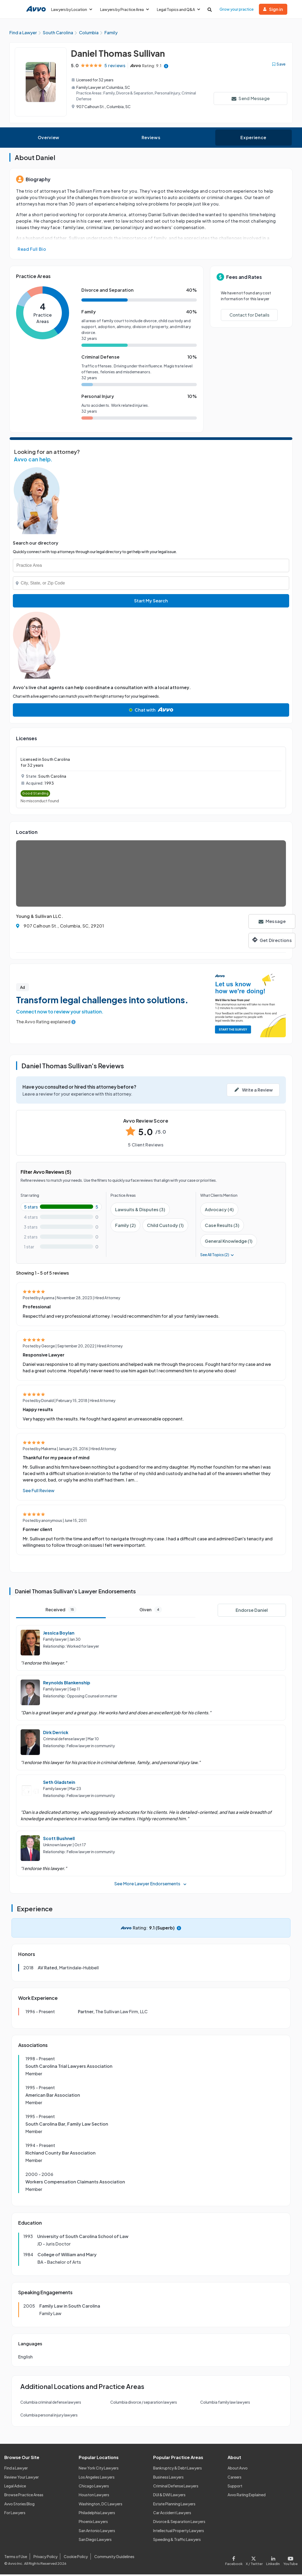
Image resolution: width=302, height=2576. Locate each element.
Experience (253, 139)
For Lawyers (14, 2514)
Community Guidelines (114, 2558)
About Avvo (238, 2469)
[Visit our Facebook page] (234, 2561)
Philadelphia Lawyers (97, 2514)
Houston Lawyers (94, 2496)
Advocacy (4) (219, 1211)
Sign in (273, 9)
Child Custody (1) (165, 1227)
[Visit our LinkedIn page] (273, 2561)
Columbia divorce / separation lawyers (143, 2403)
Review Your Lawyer (21, 2478)
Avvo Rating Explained (247, 2496)
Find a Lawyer (16, 2469)
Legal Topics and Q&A (178, 9)
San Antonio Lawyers (97, 2531)
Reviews (151, 139)
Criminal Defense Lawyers (175, 2487)
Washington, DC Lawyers (100, 2505)
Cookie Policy (76, 2558)
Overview (48, 139)
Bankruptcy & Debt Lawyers (177, 2469)
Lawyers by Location (71, 9)
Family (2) (125, 1227)
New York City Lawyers (99, 2469)
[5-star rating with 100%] (61, 1208)
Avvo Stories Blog (19, 2505)
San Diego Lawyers (95, 2541)
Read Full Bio (32, 250)
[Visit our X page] (254, 2561)
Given (150, 1611)
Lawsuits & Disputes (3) (140, 1211)
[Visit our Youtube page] (290, 2561)
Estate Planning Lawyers (174, 2505)
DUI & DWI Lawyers (169, 2496)
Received (61, 1611)
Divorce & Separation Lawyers (179, 2523)
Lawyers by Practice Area (124, 9)
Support (235, 2487)
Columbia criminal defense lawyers (50, 2403)
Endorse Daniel (252, 1611)
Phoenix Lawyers (93, 2523)
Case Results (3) (222, 1227)
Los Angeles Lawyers (97, 2478)
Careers (234, 2478)
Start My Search (151, 602)
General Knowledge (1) (228, 1242)
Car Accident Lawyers (172, 2514)
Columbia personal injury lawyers (49, 2416)
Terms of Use (15, 2558)
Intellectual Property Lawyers (178, 2531)
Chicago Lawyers (94, 2487)
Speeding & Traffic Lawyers (177, 2541)
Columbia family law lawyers (225, 2403)
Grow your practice (237, 9)
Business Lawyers (168, 2478)
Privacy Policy (45, 2558)
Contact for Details (249, 316)
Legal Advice (15, 2487)
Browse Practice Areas (23, 2496)
